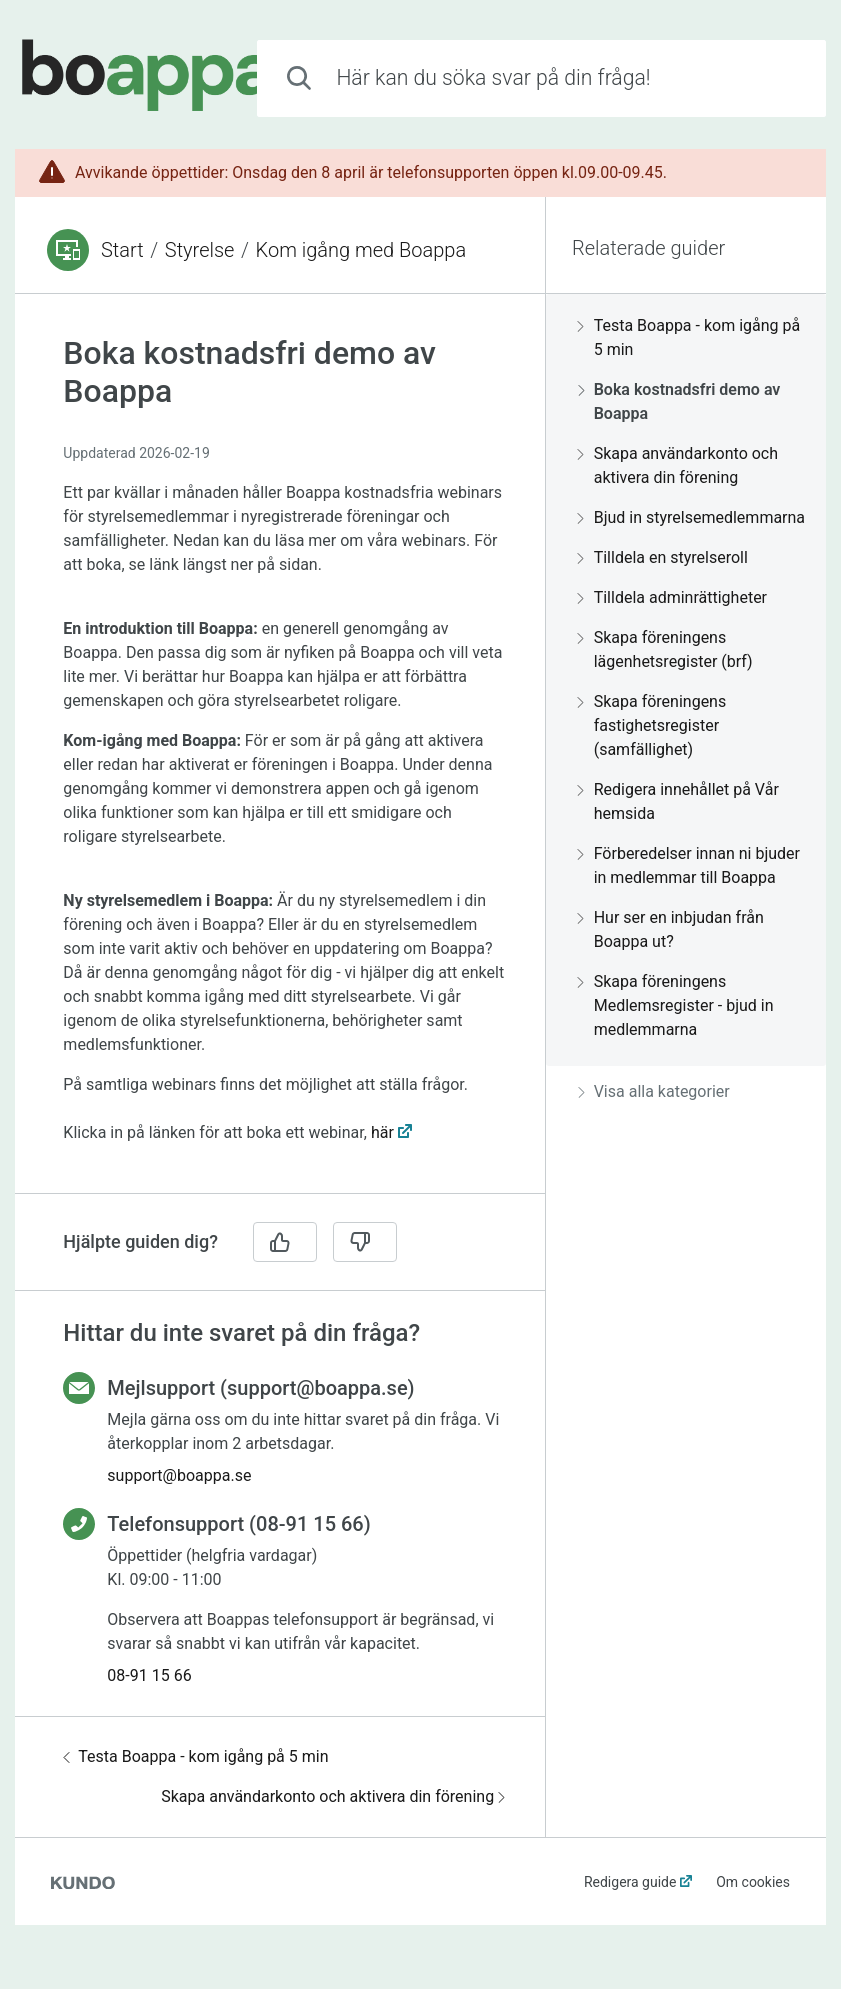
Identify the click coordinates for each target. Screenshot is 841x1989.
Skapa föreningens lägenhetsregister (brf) (665, 649)
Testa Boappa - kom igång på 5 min (195, 1756)
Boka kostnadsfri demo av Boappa (679, 401)
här (382, 1132)
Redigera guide (630, 1882)
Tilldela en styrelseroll (663, 557)
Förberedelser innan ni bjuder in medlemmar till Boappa (689, 865)
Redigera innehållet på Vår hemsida (678, 801)
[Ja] (285, 1242)
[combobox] (541, 78)
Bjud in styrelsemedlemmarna (691, 517)
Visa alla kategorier (654, 1091)
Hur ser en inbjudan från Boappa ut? (671, 929)
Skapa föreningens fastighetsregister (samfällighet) (652, 725)
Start (122, 250)
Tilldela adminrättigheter (672, 597)
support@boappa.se (179, 1475)
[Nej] (365, 1242)
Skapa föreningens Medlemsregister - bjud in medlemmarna (676, 1005)
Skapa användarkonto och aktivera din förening (333, 1796)
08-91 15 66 (149, 1675)
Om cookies (753, 1882)
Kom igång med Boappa (361, 250)
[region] (280, 755)
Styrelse (200, 250)
